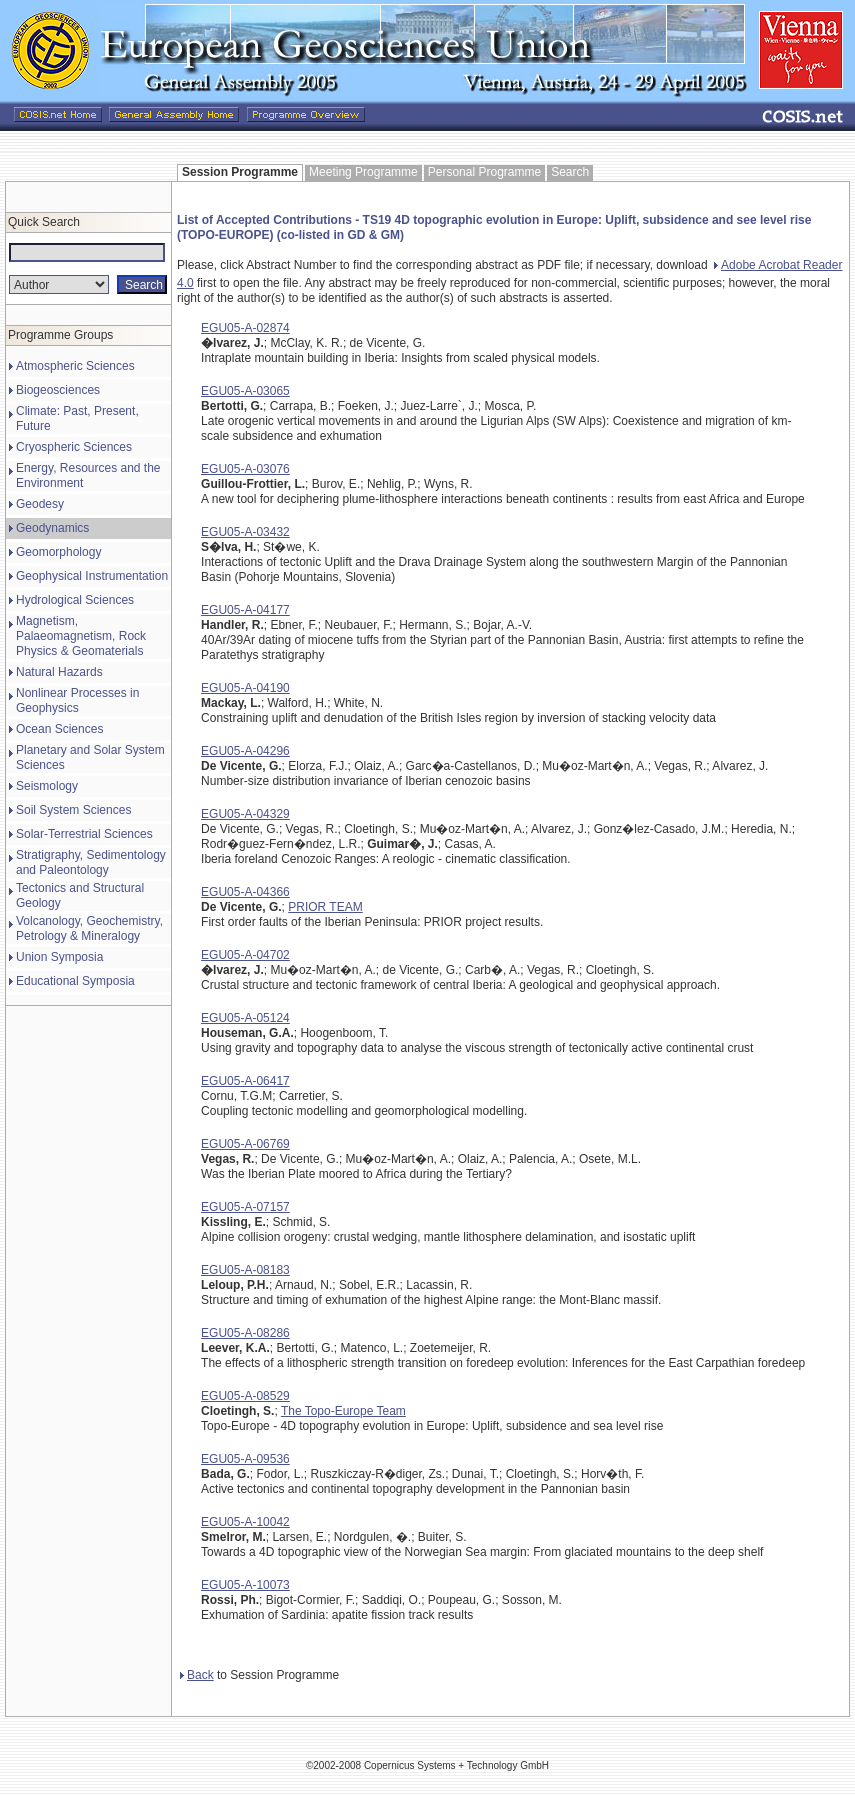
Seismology (47, 786)
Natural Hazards (59, 672)
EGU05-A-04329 (245, 814)
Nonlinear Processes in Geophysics (77, 700)
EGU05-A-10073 (245, 1585)
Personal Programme (484, 172)
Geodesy (40, 504)
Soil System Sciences (73, 810)
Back (197, 1675)
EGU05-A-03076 (245, 469)
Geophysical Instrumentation (92, 576)
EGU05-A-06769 (245, 1144)
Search (570, 172)
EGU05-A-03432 (245, 532)
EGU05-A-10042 (245, 1522)
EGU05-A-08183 (245, 1270)
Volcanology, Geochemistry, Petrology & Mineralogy (89, 928)
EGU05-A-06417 (245, 1081)
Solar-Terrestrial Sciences (84, 834)
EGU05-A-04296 (245, 751)
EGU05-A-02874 (245, 328)
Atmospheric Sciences (75, 366)
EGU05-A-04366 (245, 892)
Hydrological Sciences (75, 600)
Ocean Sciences (59, 729)
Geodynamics (52, 528)
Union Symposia (59, 957)
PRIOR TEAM (325, 907)
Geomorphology (58, 552)
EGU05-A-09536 (245, 1459)
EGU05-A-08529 (245, 1396)
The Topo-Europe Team (343, 1411)
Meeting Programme (363, 172)
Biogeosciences (58, 390)
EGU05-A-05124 (245, 1018)
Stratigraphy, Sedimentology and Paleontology (91, 862)
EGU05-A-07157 (245, 1207)
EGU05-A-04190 (245, 688)
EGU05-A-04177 (245, 610)
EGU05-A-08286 (245, 1333)
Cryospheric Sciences (74, 447)
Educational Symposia (75, 981)
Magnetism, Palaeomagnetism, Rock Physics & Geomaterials (81, 636)
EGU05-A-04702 (245, 955)
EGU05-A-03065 (245, 391)
